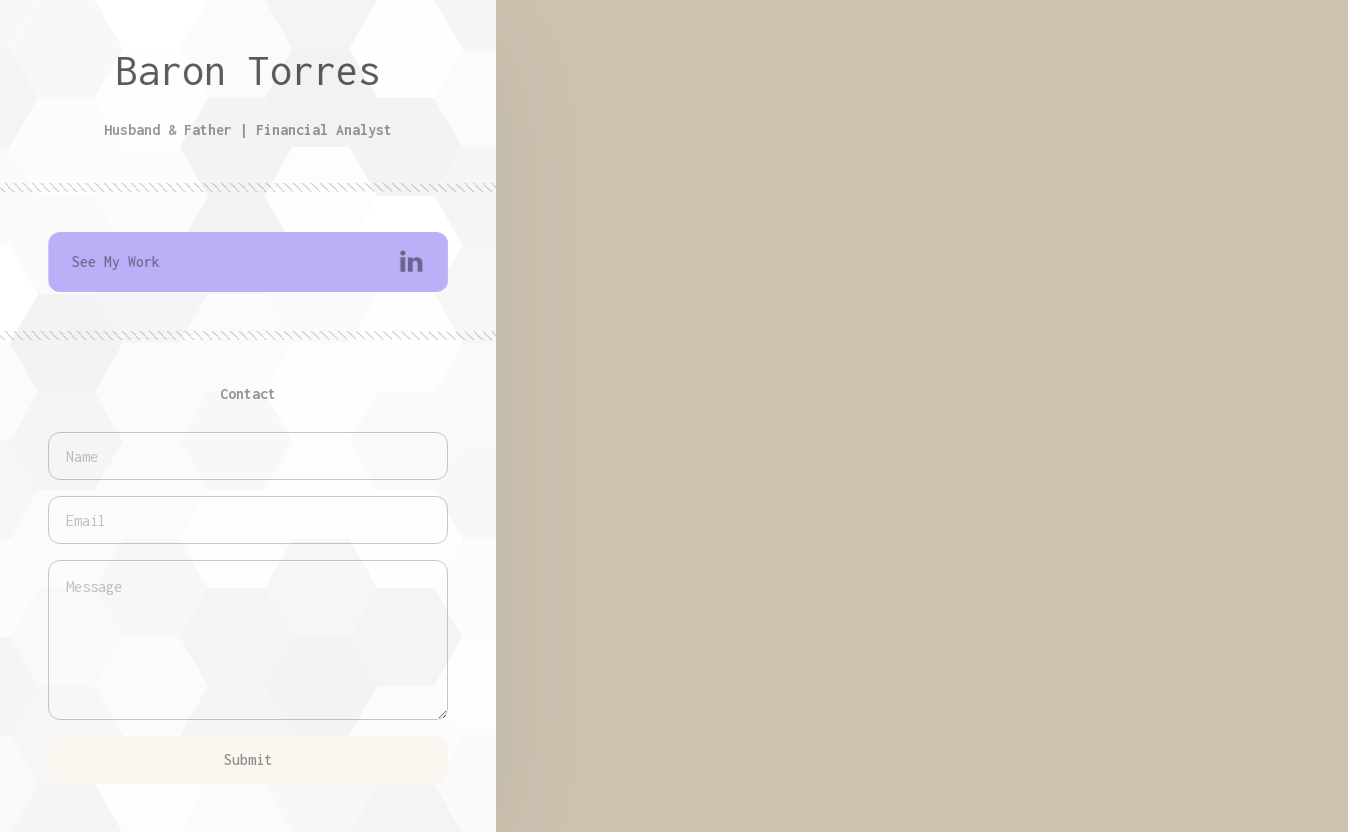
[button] (249, 262)
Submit (248, 759)
